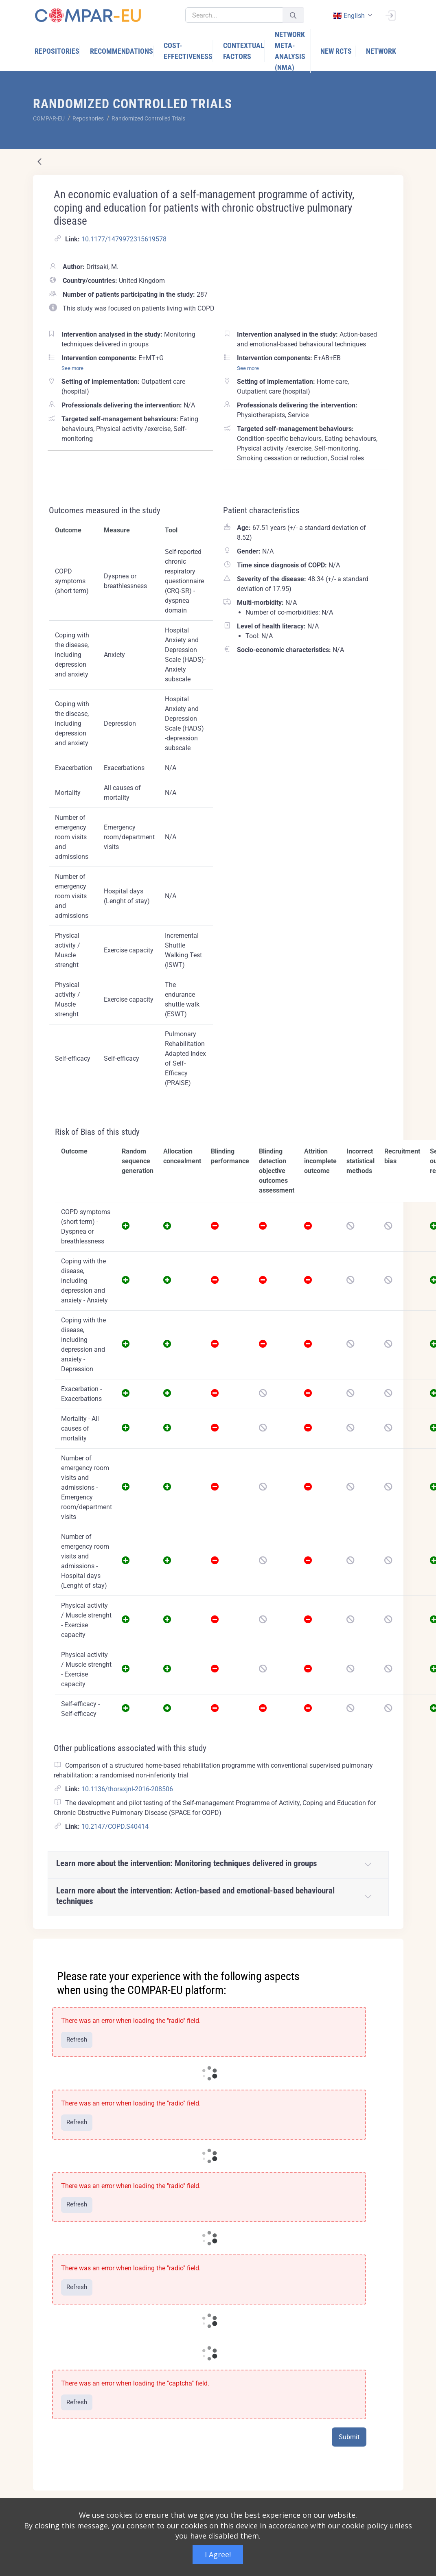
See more (72, 368)
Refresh (76, 2039)
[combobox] (352, 16)
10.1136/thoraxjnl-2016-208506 (127, 1789)
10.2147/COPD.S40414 (115, 1826)
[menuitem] (57, 51)
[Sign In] (390, 15)
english (349, 16)
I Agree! (218, 2554)
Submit (349, 2437)
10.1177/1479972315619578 (124, 239)
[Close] (391, 1945)
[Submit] (293, 15)
